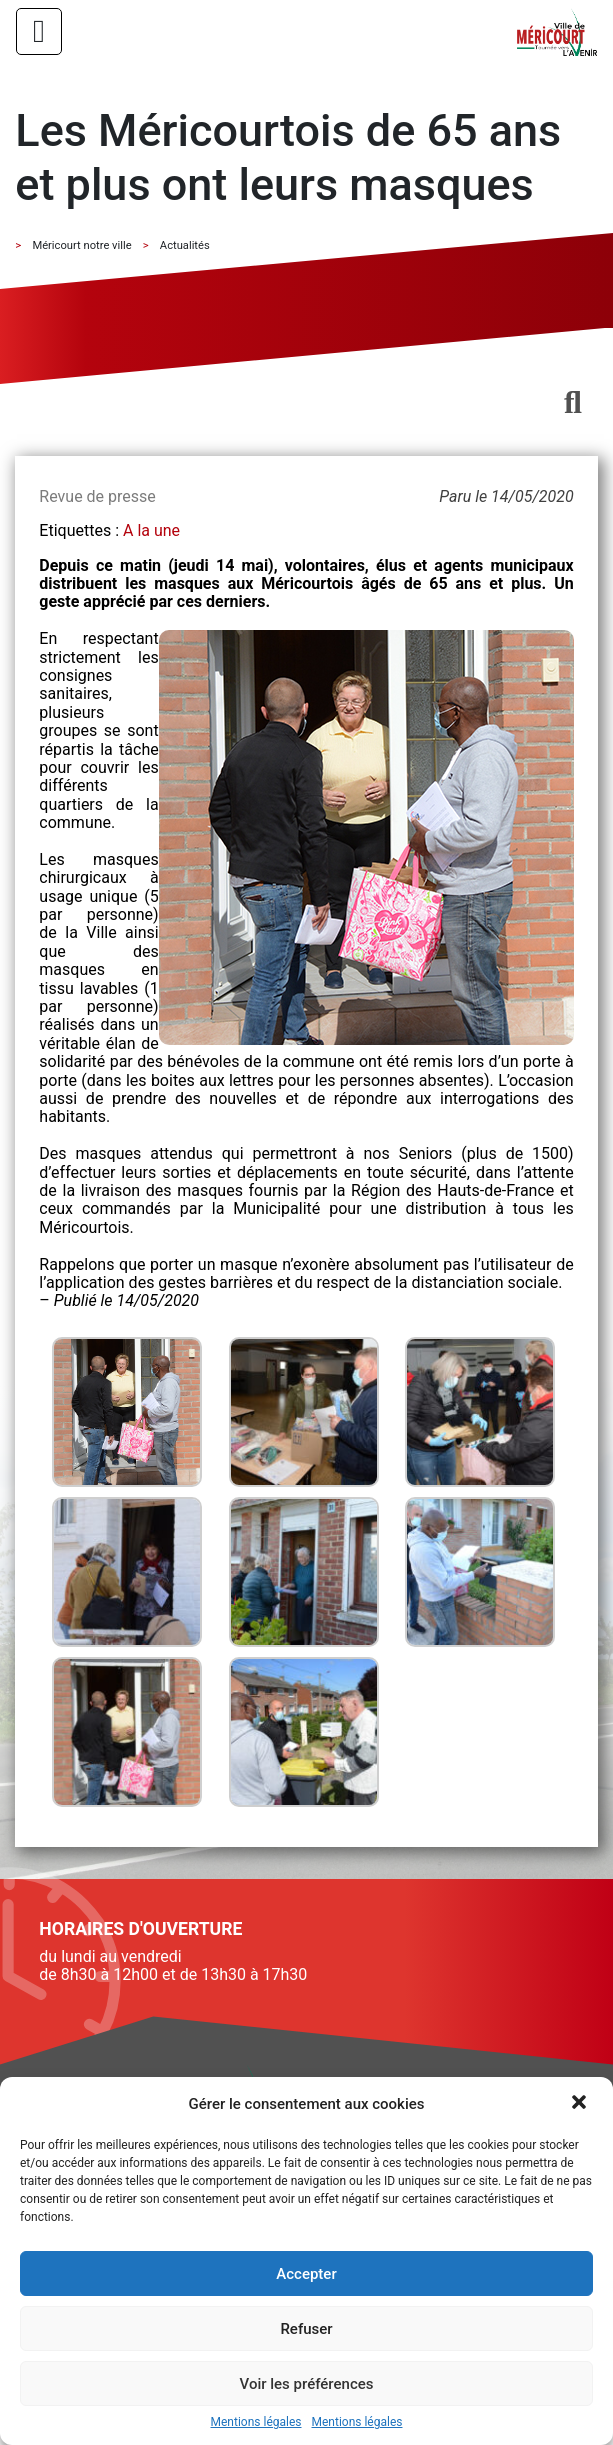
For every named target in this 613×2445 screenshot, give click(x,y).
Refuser (306, 2329)
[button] (581, 2104)
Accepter (306, 2274)
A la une (151, 530)
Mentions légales (256, 2422)
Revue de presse (97, 496)
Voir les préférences (307, 2384)
